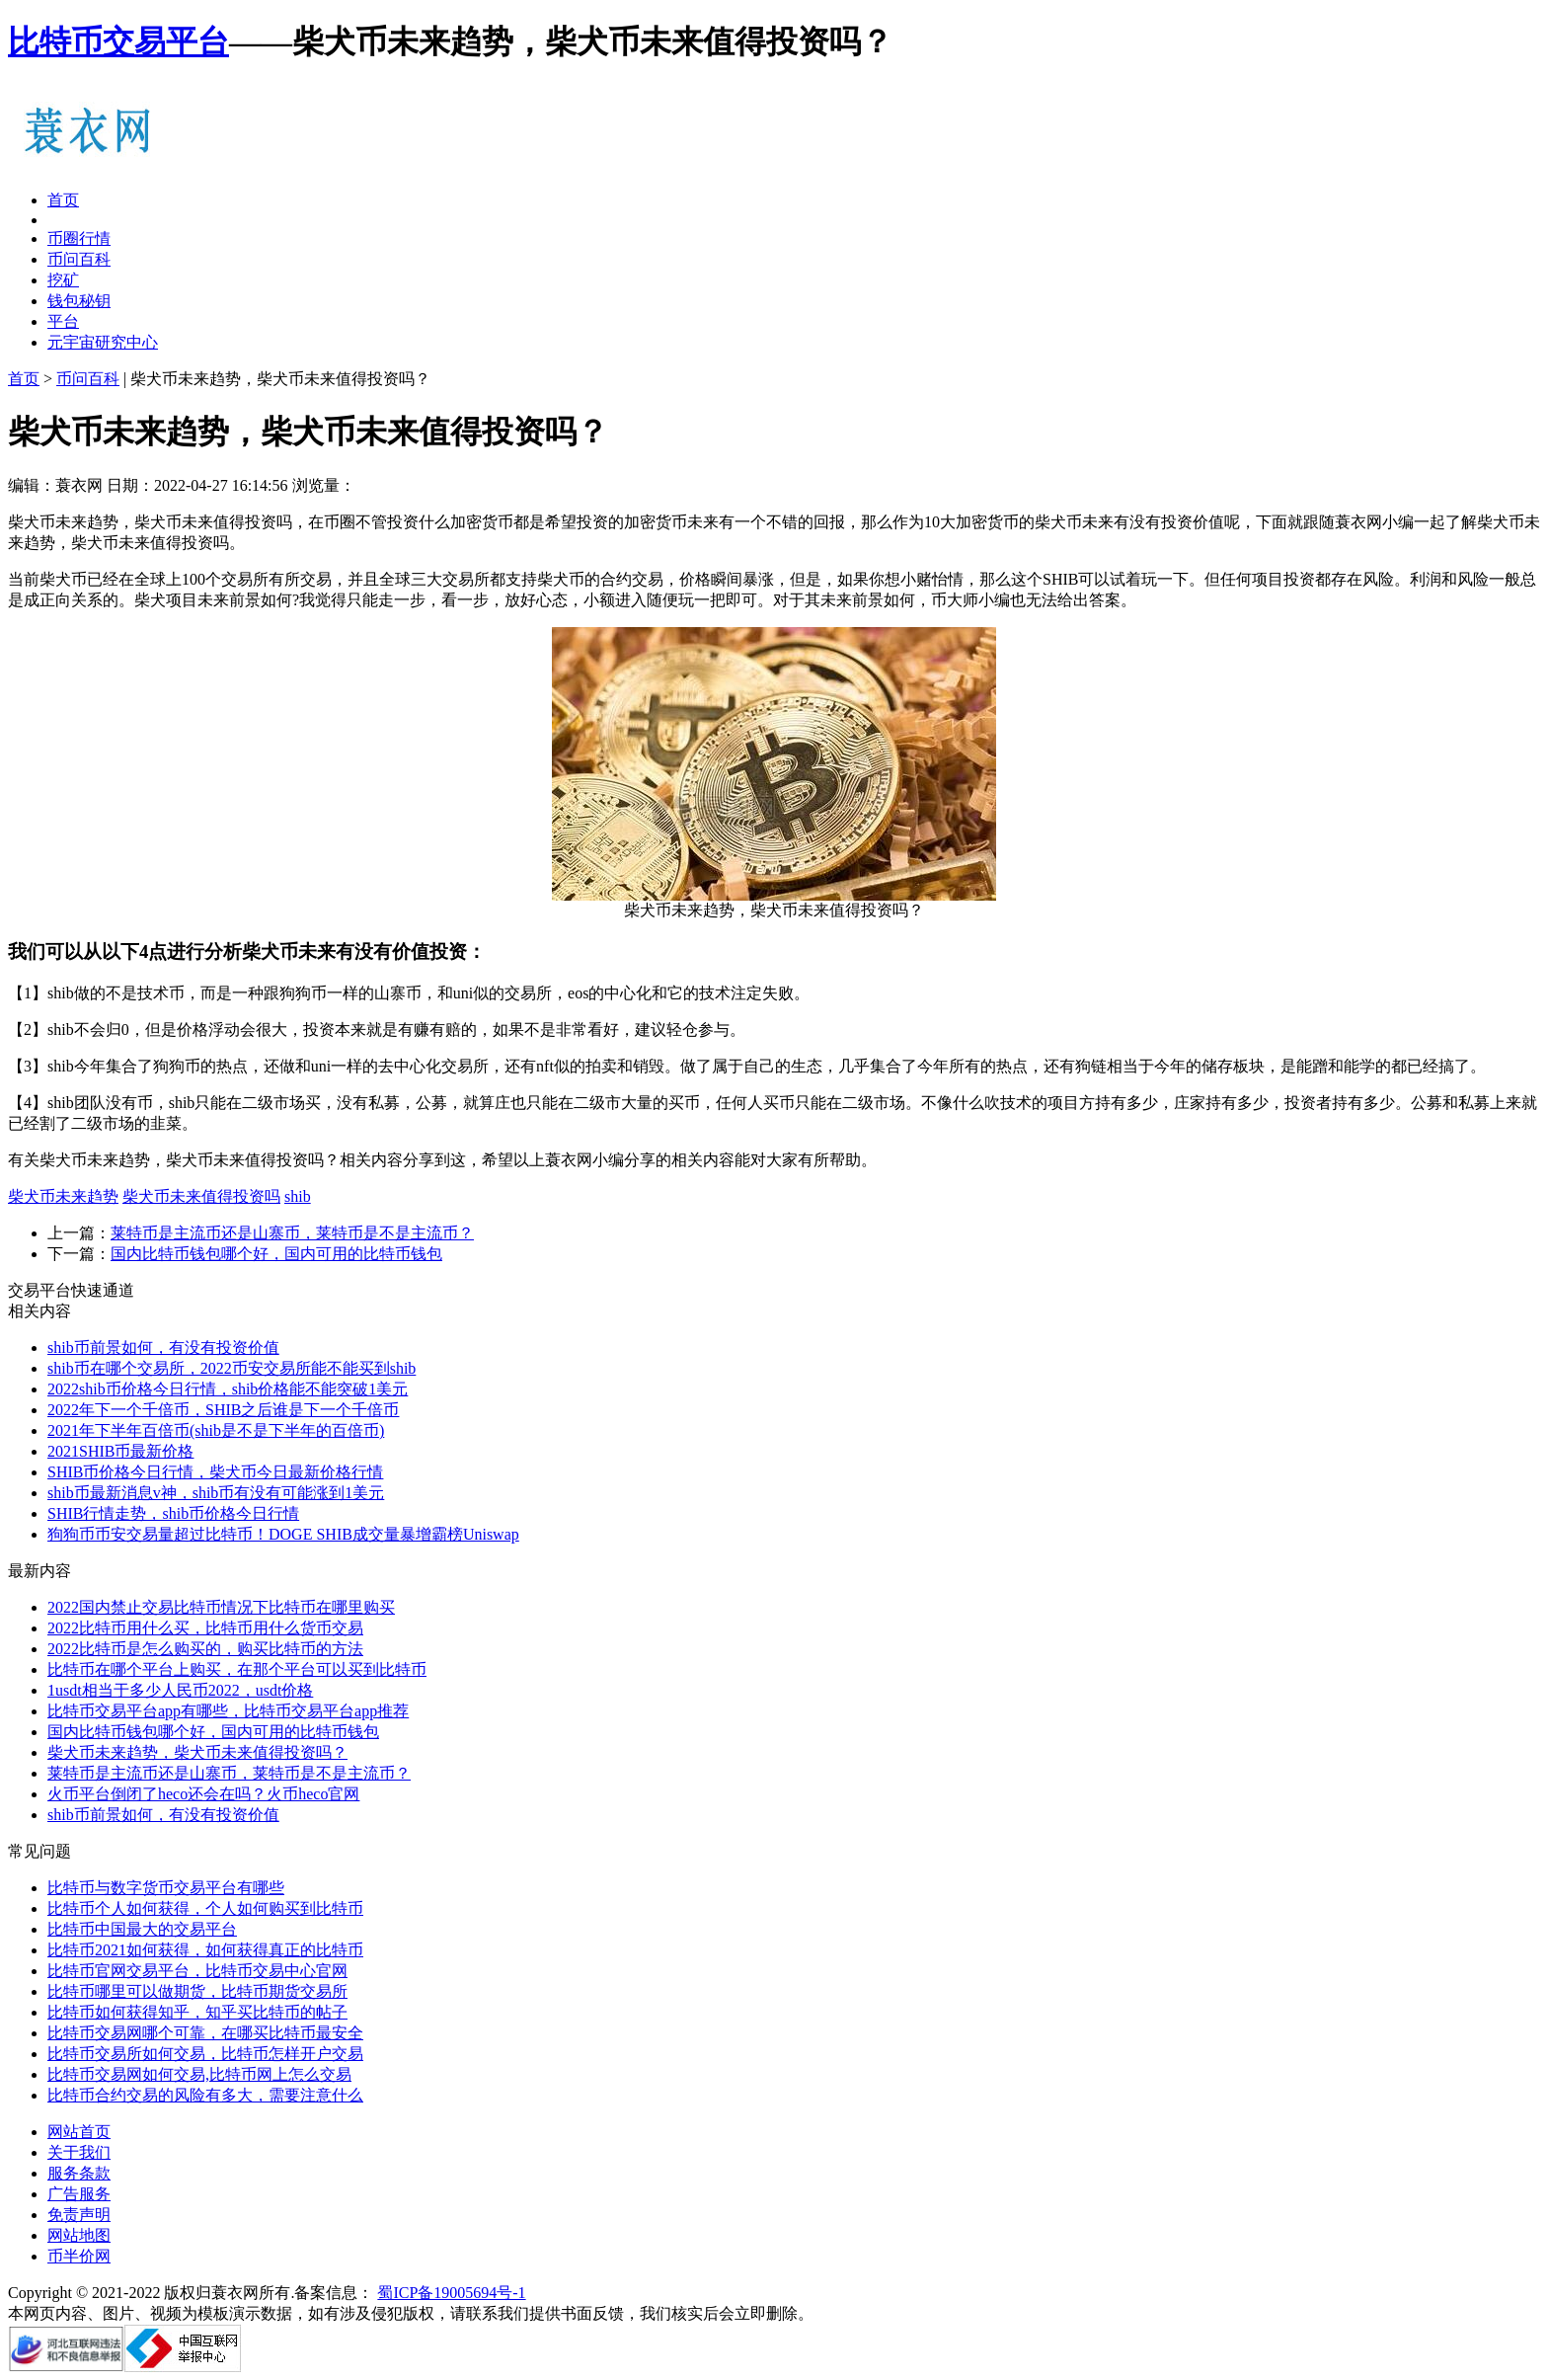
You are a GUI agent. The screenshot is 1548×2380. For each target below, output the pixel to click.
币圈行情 (79, 238)
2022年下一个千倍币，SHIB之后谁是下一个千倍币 (223, 1409)
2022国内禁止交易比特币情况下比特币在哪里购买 (221, 1607)
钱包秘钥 (79, 300)
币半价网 (79, 2256)
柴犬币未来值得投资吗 (201, 1196)
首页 (63, 200)
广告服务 (79, 2193)
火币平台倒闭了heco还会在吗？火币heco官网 (203, 1793)
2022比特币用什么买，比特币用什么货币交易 (205, 1628)
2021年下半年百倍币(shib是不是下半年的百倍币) (215, 1430)
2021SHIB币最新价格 (120, 1451)
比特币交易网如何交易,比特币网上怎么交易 (199, 2074)
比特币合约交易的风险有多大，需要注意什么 (205, 2095)
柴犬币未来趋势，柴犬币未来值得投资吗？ (197, 1752)
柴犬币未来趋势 (63, 1196)
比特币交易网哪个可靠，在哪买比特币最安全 (205, 2032)
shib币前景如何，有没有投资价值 (163, 1347)
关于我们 (79, 2152)
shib (297, 1196)
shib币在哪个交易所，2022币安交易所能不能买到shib (231, 1368)
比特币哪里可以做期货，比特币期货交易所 (197, 1991)
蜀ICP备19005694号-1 (451, 2292)
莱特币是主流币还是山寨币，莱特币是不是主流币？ (292, 1233)
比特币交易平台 (118, 41)
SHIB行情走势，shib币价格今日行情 (173, 1513)
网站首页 (79, 2131)
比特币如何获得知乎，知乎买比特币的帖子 (197, 2012)
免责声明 (79, 2214)
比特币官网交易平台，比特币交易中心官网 (197, 1970)
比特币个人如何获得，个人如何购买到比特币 (205, 1908)
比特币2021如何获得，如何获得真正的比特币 (205, 1950)
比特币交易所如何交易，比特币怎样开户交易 (205, 2053)
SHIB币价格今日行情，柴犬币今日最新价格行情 (215, 1472)
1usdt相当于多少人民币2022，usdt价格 (180, 1690)
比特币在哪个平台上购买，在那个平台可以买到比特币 (236, 1669)
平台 (63, 321)
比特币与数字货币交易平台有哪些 (165, 1887)
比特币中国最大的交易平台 (142, 1929)
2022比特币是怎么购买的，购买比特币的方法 (205, 1648)
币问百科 (79, 259)
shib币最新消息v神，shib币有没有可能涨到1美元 (215, 1492)
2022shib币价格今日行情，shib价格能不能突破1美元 (227, 1389)
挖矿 (63, 280)
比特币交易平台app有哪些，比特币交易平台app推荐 (228, 1711)
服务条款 (79, 2173)
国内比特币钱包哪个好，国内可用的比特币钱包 (276, 1253)
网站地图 (79, 2235)
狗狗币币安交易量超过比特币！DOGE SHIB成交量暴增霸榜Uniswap (283, 1534)
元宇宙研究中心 (102, 342)
